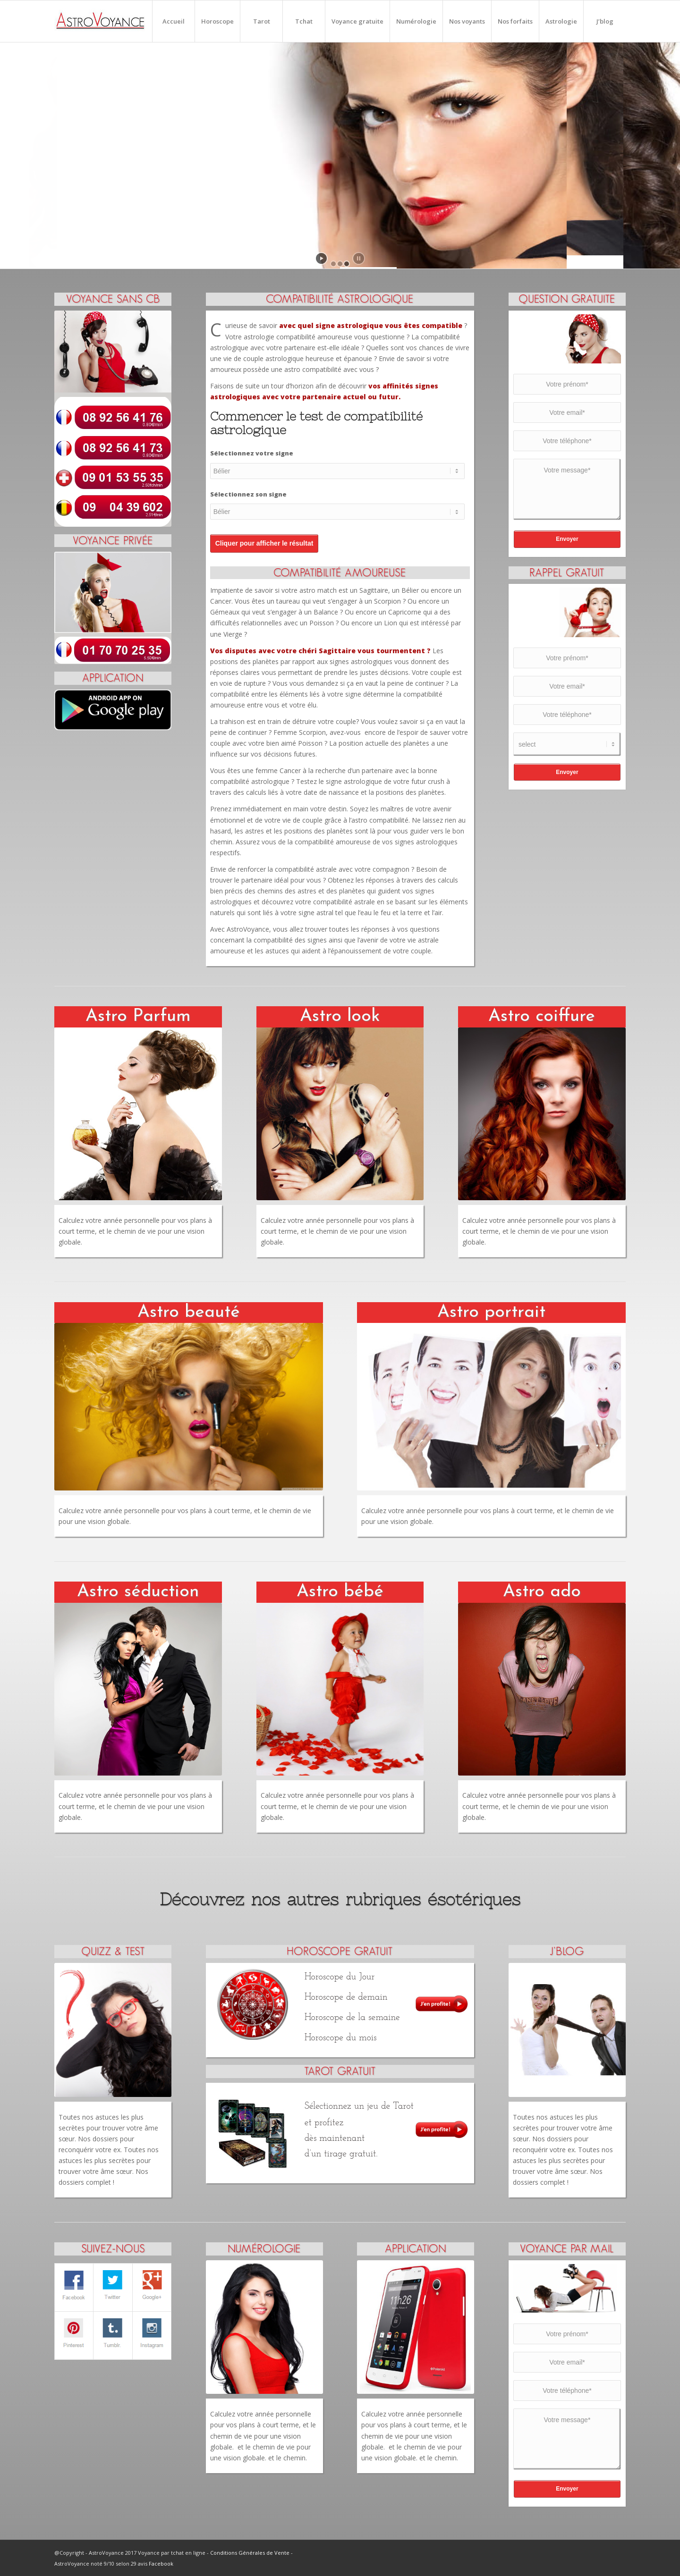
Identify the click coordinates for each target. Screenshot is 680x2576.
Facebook (161, 2563)
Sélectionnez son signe (248, 494)
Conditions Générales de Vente (249, 2552)
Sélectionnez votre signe (251, 453)
